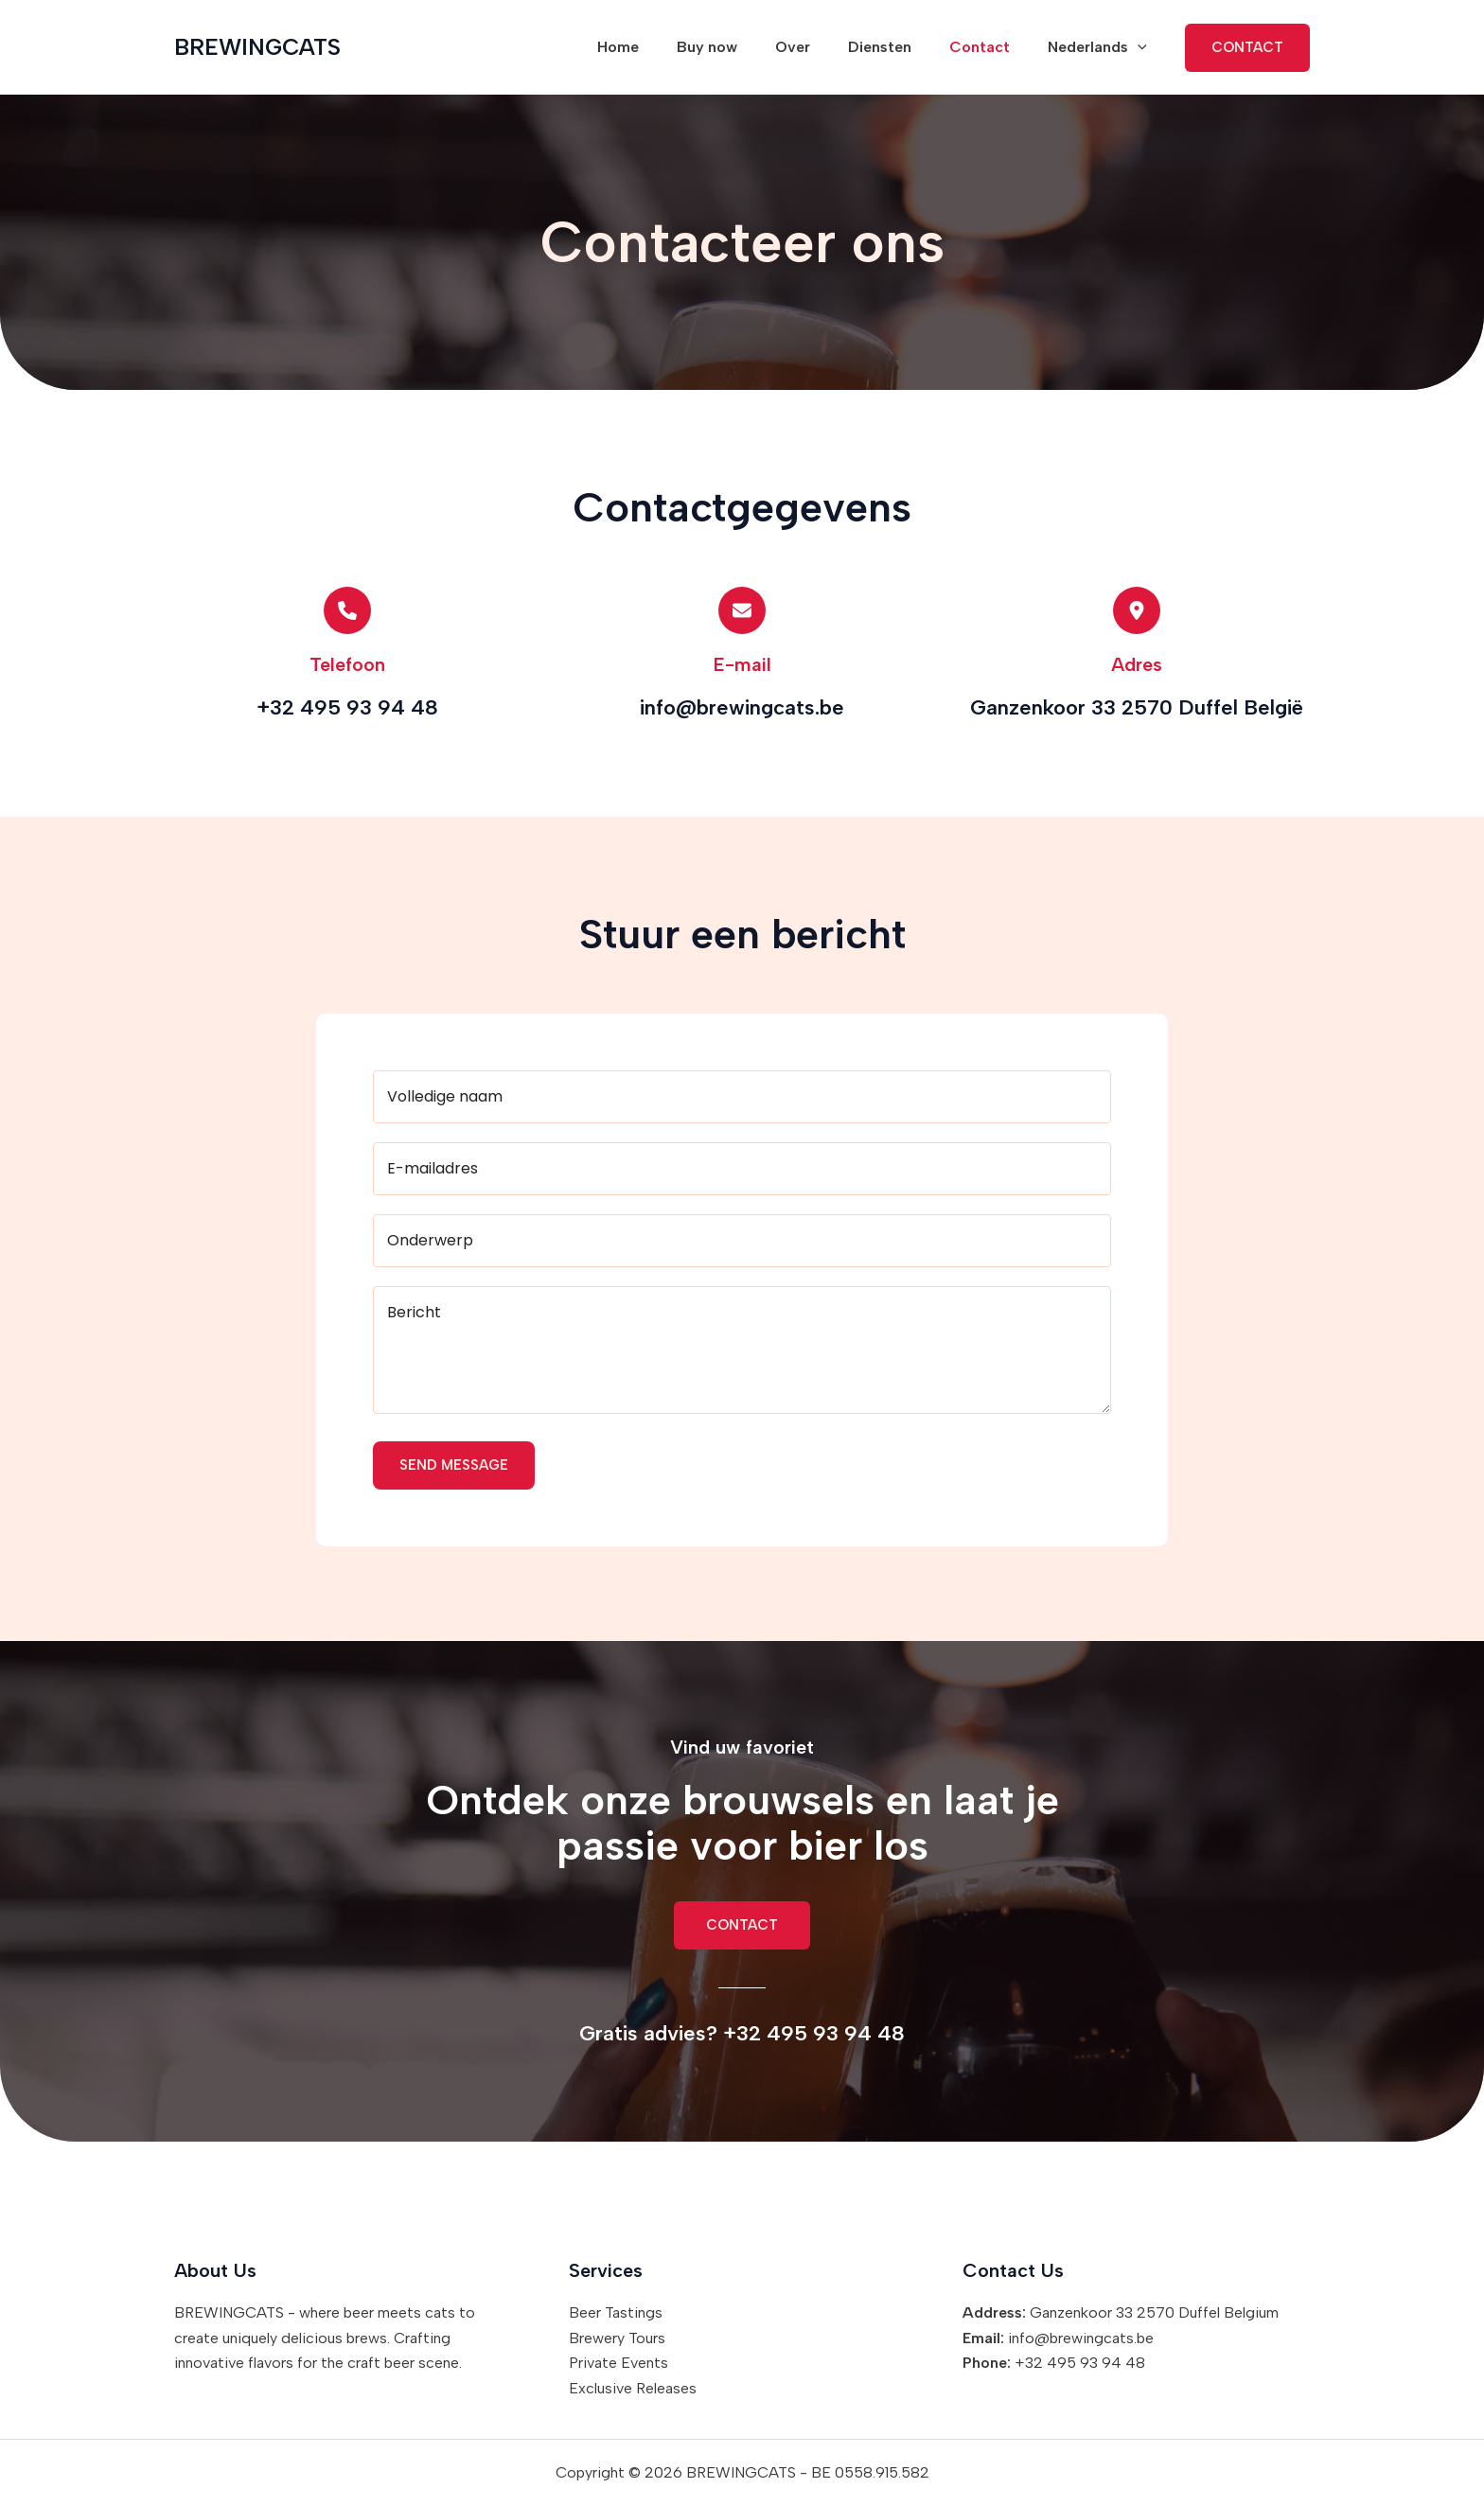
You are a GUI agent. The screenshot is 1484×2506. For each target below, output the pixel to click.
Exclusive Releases (633, 2388)
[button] (1141, 47)
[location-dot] (1136, 610)
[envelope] (742, 610)
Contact (991, 47)
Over (819, 47)
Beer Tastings (615, 2312)
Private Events (618, 2363)
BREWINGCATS (257, 47)
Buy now (741, 47)
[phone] (347, 610)
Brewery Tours (617, 2338)
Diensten (898, 47)
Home (659, 47)
